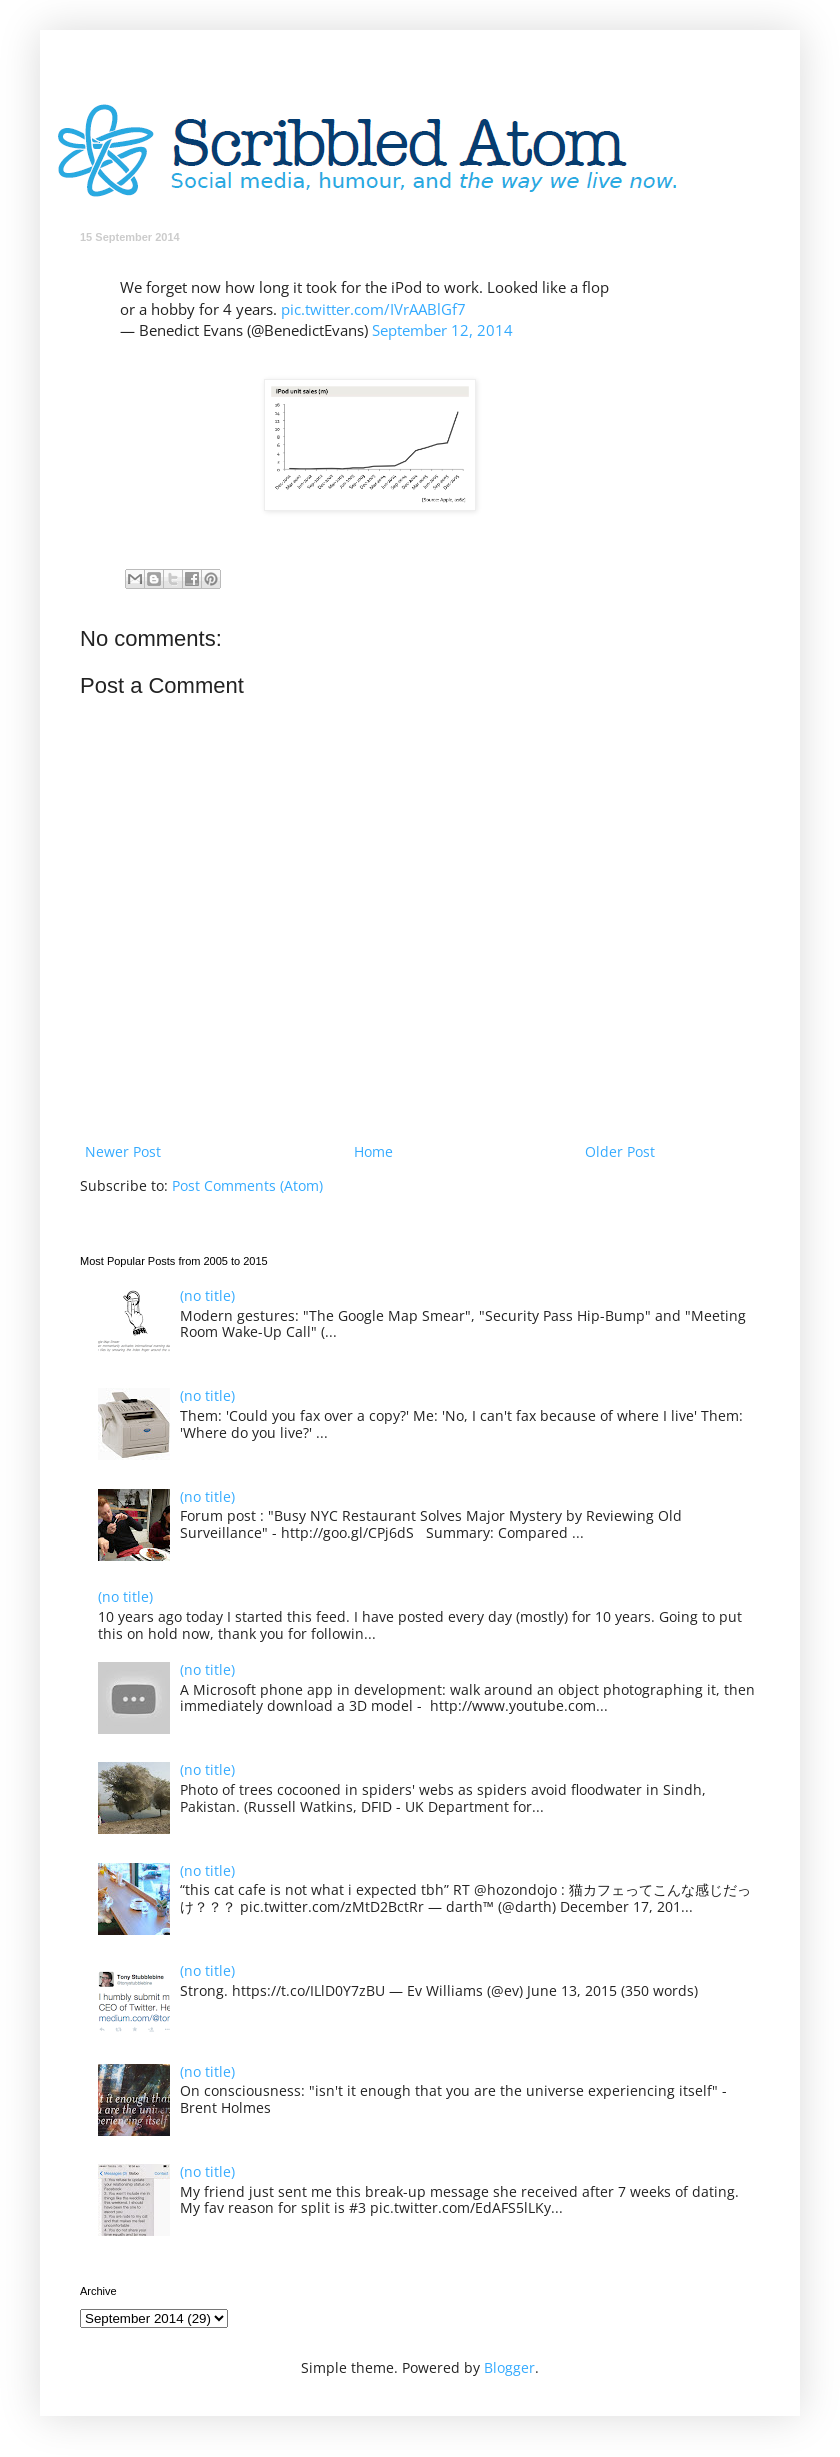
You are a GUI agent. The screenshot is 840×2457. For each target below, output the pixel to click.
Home (373, 1151)
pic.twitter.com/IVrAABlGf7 (373, 309)
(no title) (207, 1295)
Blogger (509, 2367)
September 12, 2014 (442, 330)
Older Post (620, 1151)
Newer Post (123, 1151)
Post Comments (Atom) (247, 1185)
